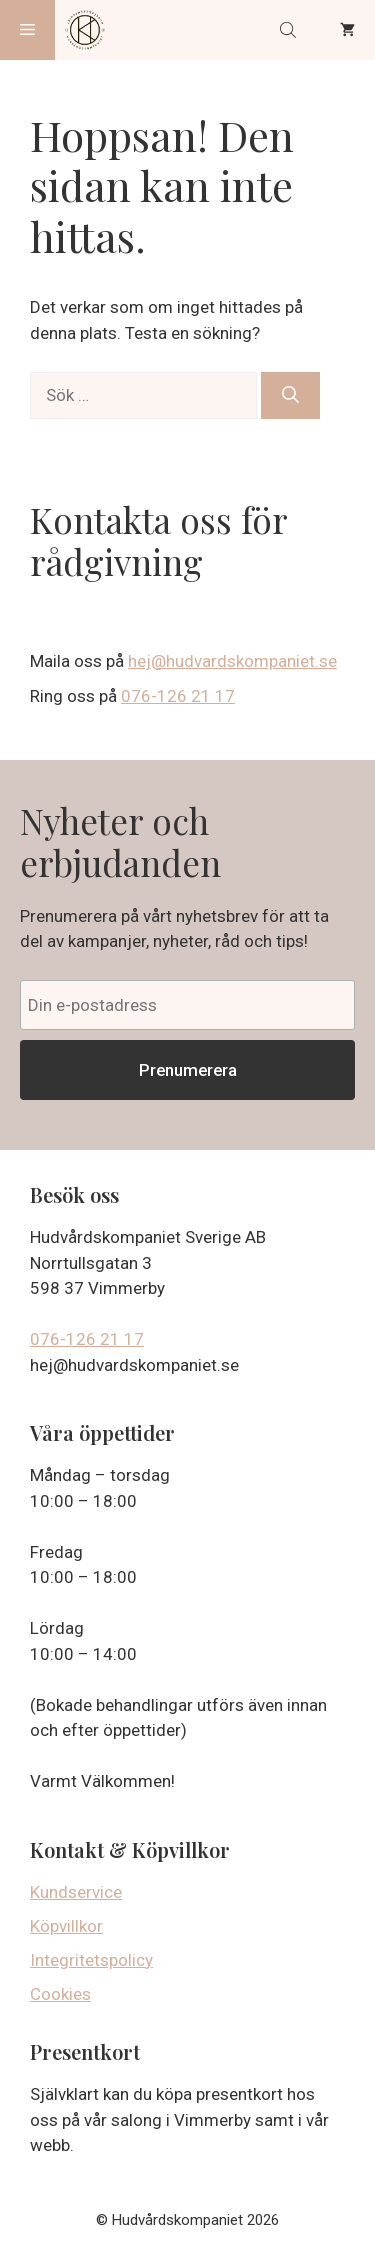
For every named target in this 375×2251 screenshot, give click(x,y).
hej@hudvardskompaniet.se (232, 661)
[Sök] (290, 396)
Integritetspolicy (91, 1960)
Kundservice (76, 1892)
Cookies (60, 1994)
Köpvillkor (66, 1926)
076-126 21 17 (178, 696)
